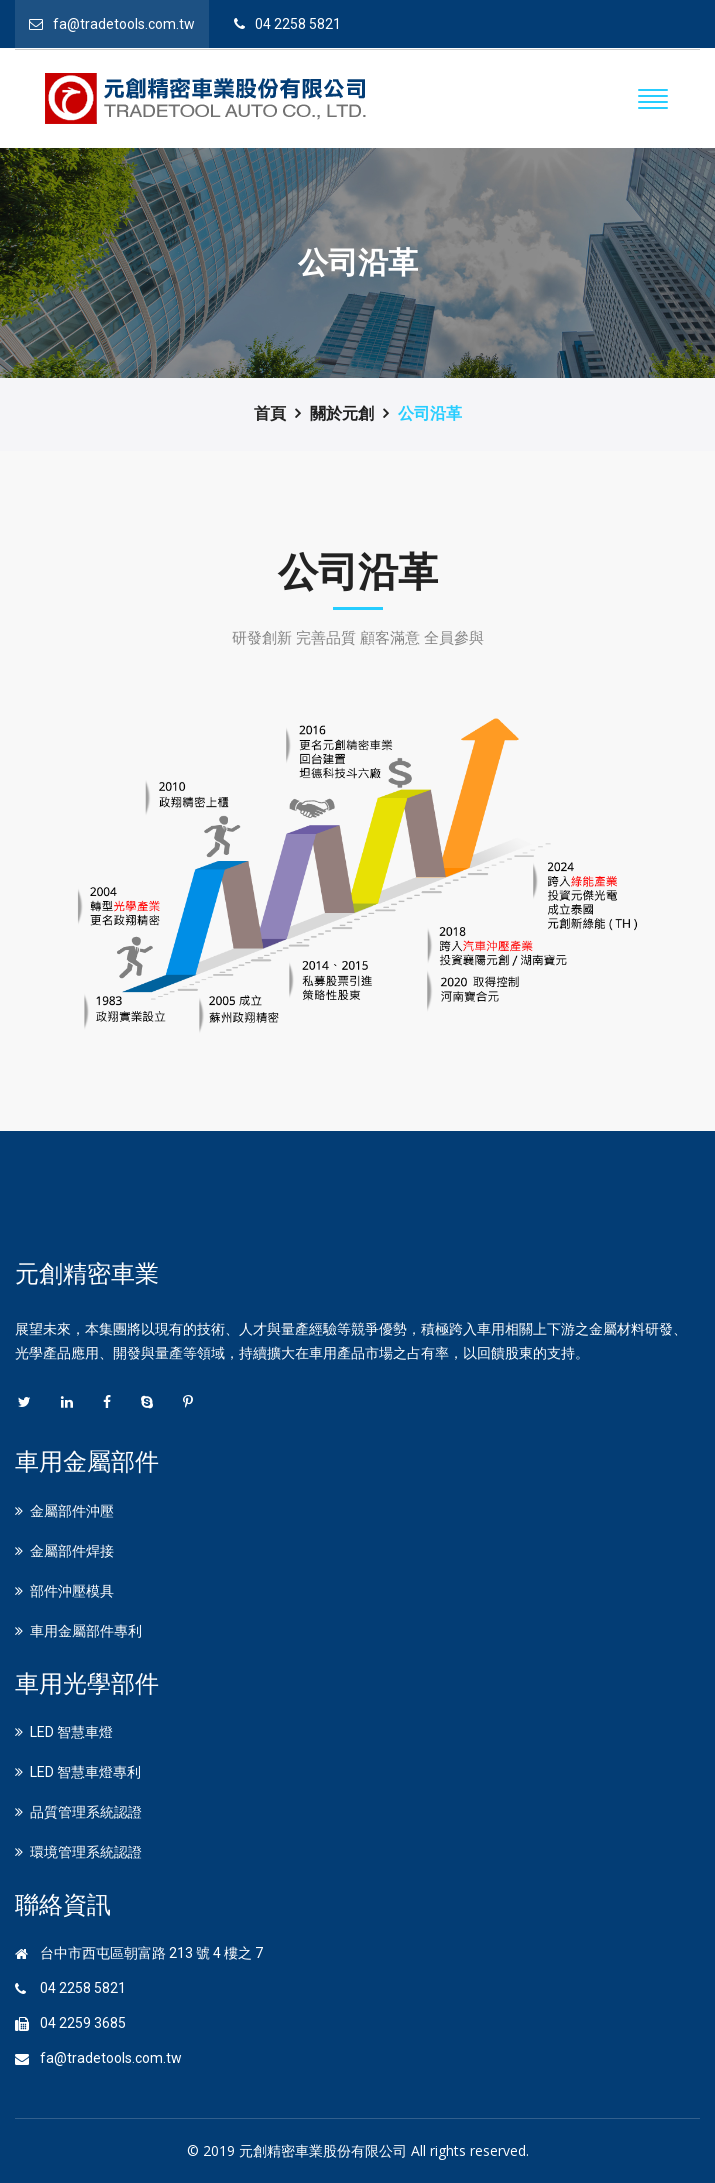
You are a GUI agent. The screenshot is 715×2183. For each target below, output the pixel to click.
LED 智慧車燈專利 (85, 1772)
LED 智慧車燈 (71, 1732)
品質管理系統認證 (86, 1812)
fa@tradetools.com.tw (124, 24)
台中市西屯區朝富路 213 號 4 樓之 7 (151, 1953)
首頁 (270, 413)
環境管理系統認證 (86, 1852)
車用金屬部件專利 (86, 1631)
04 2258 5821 (298, 24)
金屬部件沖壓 (72, 1511)
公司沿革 (430, 413)
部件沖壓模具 (72, 1591)
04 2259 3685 (83, 2023)
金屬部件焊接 (72, 1551)
